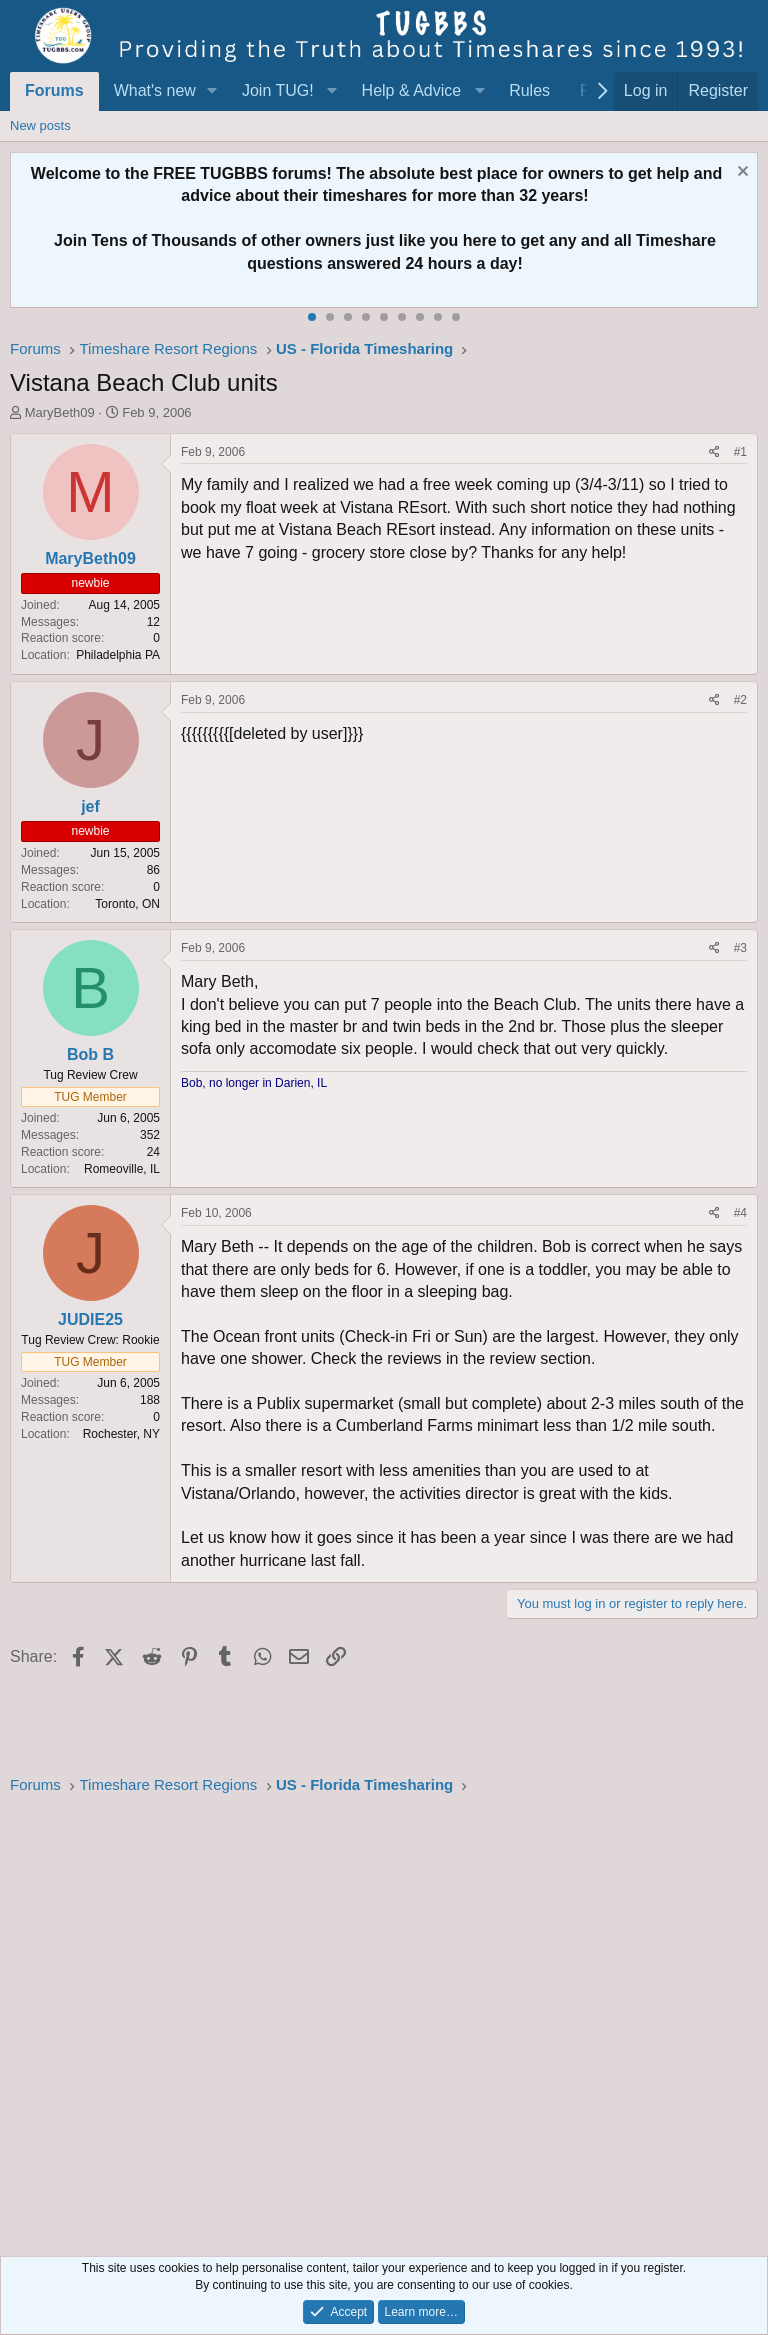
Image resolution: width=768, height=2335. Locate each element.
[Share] (714, 452)
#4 (740, 1213)
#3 (740, 948)
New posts (40, 125)
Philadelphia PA (118, 655)
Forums (54, 90)
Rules (529, 90)
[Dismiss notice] (740, 173)
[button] (212, 91)
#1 (740, 452)
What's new (155, 90)
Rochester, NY (121, 1434)
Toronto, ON (127, 904)
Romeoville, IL (122, 1169)
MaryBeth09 (60, 412)
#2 (740, 700)
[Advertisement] (384, 2020)
